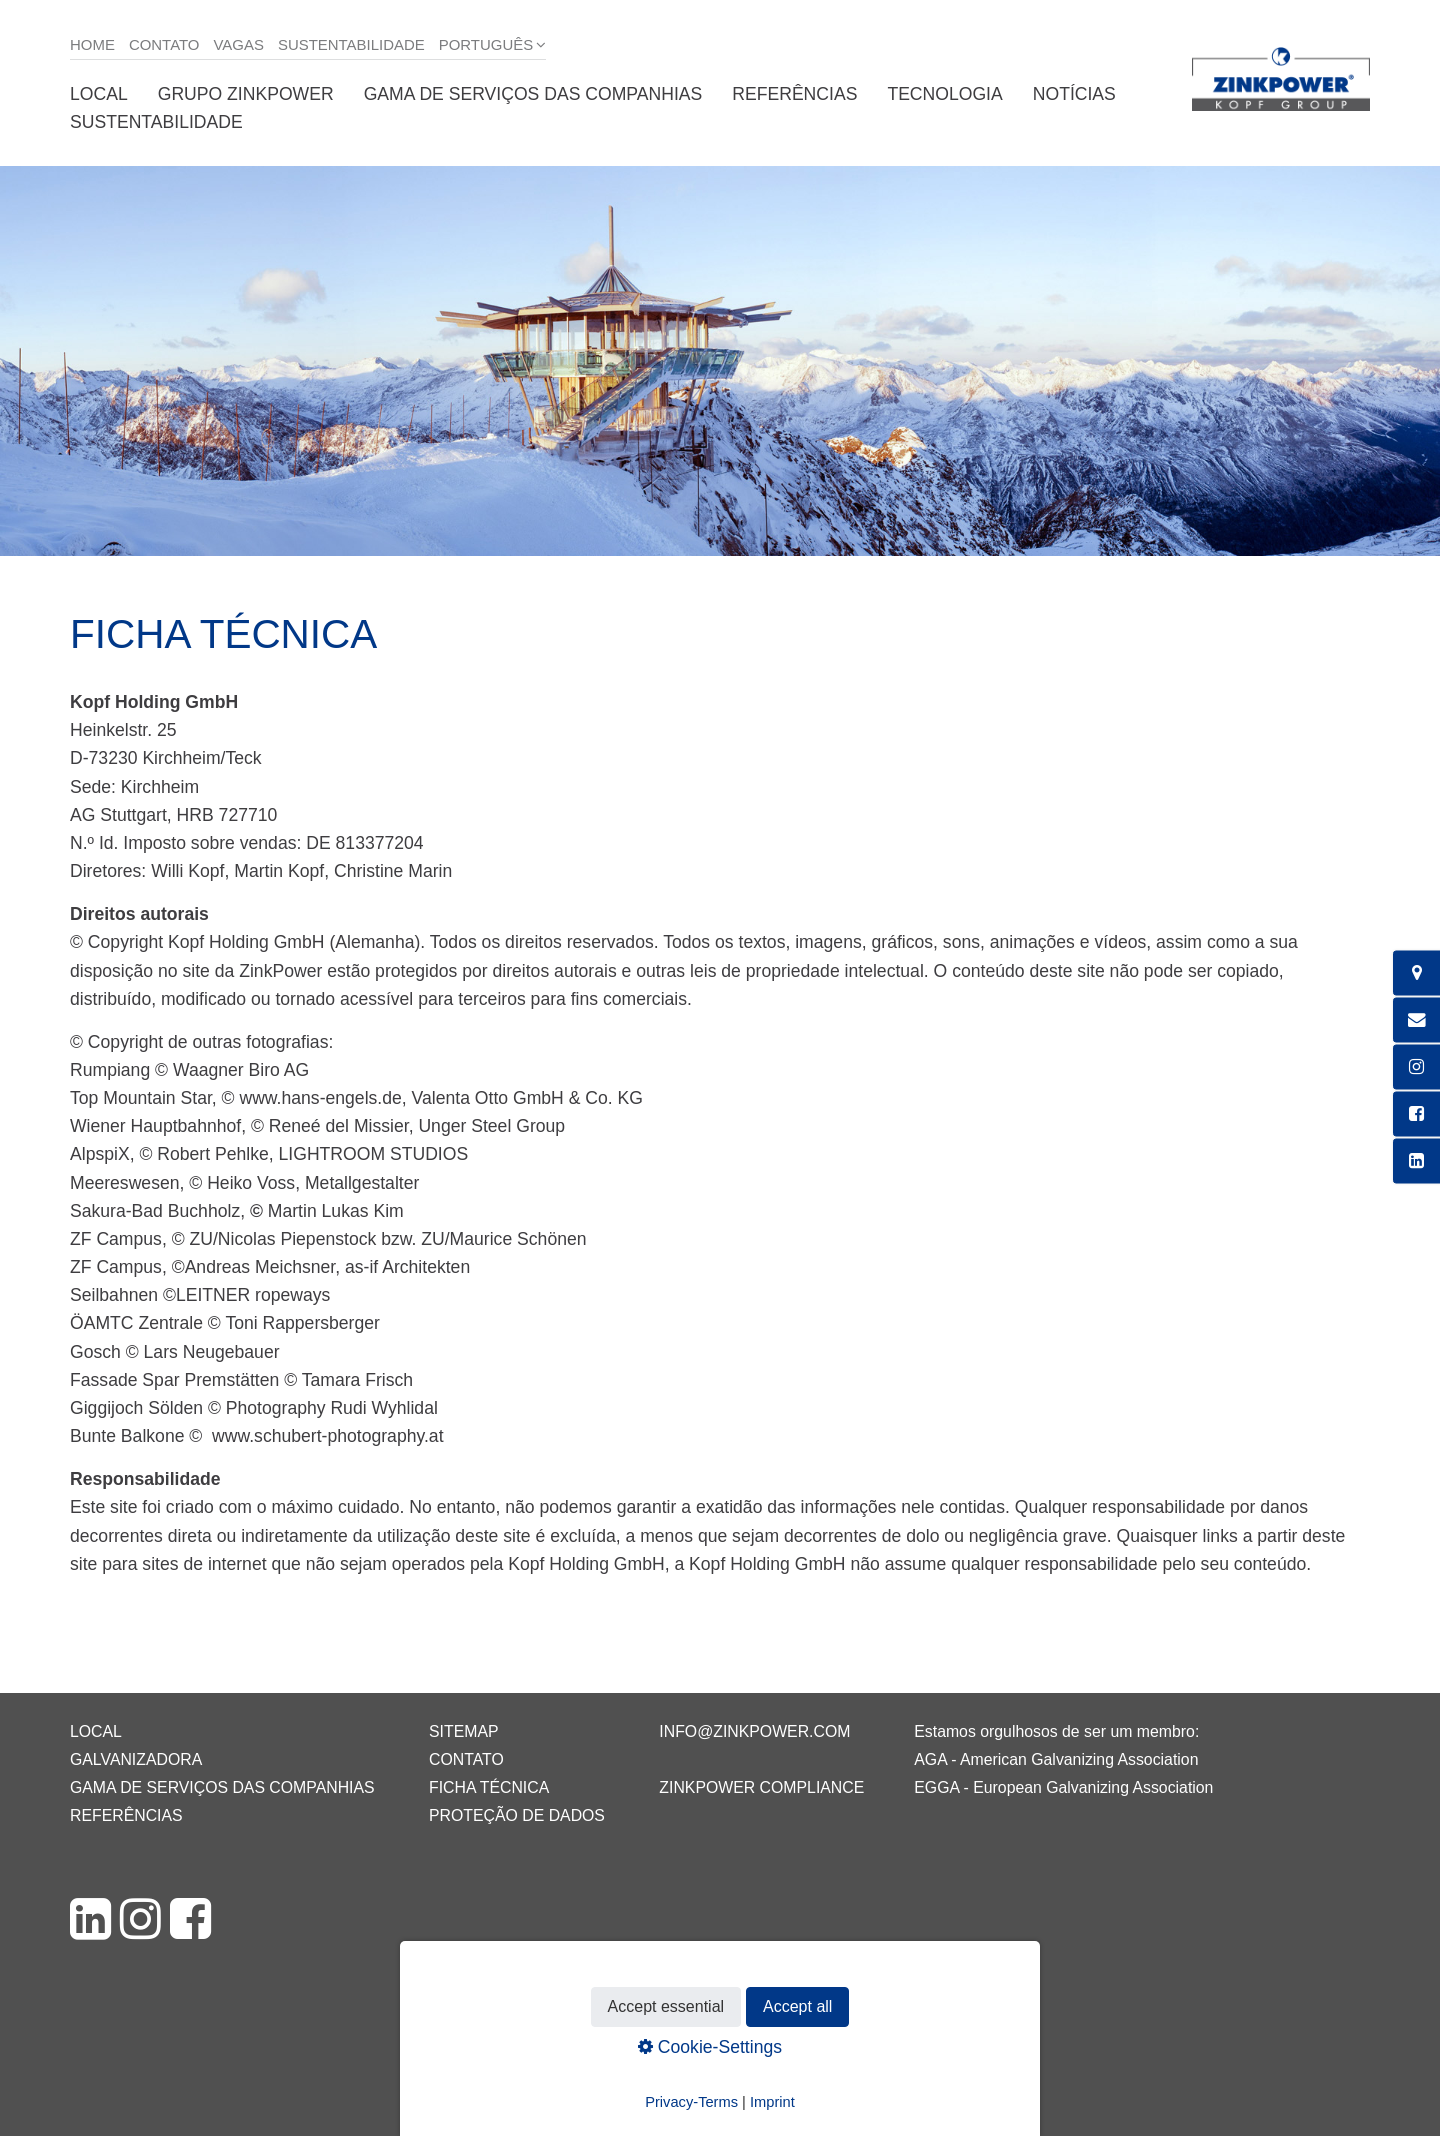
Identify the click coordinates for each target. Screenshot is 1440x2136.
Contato (164, 44)
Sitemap (463, 1731)
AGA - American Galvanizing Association (1056, 1759)
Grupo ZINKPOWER (246, 94)
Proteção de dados (517, 1815)
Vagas (239, 44)
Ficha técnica (489, 1787)
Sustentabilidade (351, 44)
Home (92, 44)
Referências (794, 94)
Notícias (1074, 94)
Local (99, 94)
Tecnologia (944, 94)
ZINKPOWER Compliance (761, 1787)
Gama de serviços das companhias (533, 94)
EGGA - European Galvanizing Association (1063, 1787)
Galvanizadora (136, 1759)
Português (486, 44)
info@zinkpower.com (754, 1731)
